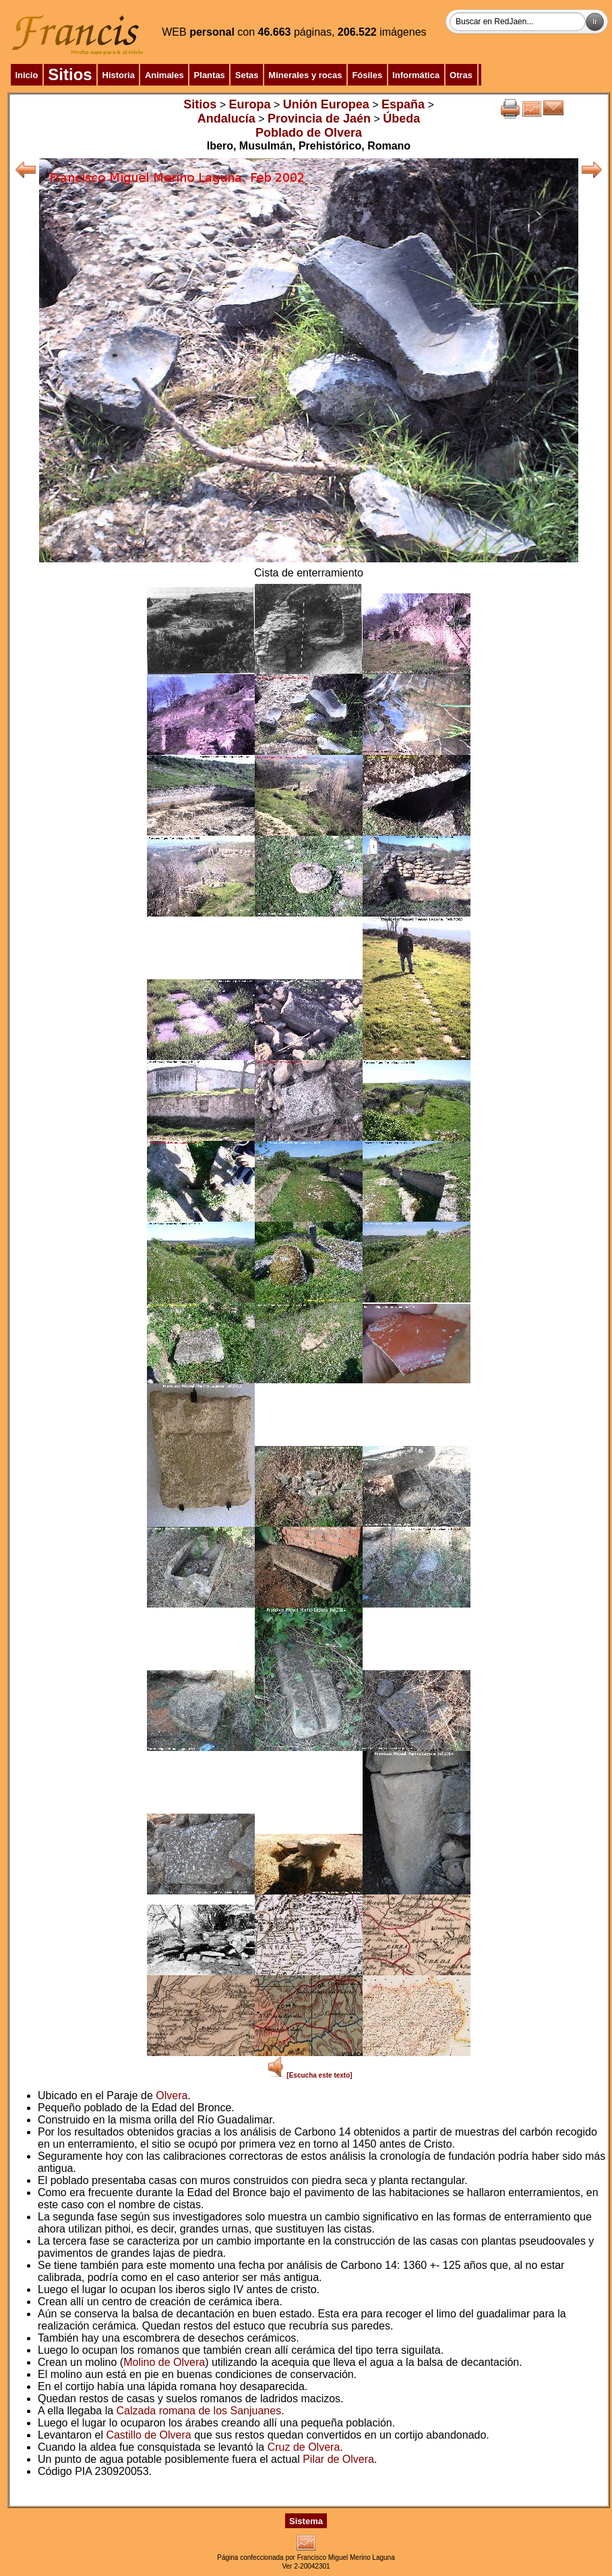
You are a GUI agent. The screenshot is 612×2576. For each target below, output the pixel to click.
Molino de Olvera (164, 2362)
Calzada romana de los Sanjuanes (199, 2410)
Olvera (171, 2095)
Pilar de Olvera (338, 2459)
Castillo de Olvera (148, 2435)
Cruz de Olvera (304, 2447)
